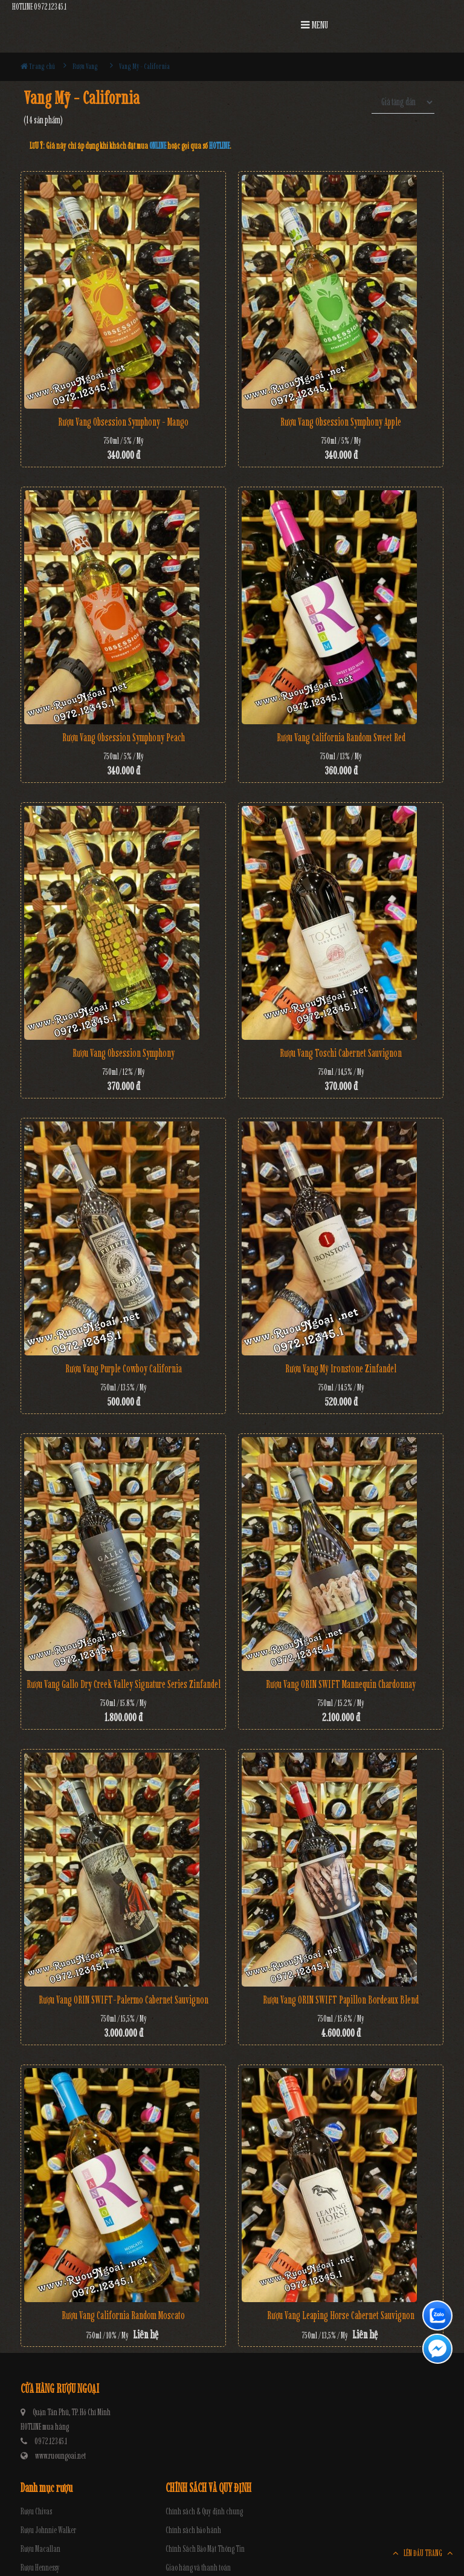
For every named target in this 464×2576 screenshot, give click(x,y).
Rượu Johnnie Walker (48, 2530)
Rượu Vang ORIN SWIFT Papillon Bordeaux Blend (341, 2000)
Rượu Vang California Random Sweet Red (341, 737)
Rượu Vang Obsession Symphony (123, 1053)
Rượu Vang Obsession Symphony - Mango (123, 422)
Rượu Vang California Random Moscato (123, 2315)
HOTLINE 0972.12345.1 (39, 7)
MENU (314, 25)
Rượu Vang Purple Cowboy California (123, 1368)
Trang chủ (38, 66)
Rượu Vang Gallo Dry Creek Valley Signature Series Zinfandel (124, 1684)
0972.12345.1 (50, 2441)
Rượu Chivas (36, 2511)
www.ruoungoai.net (60, 2456)
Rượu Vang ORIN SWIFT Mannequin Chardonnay (341, 1684)
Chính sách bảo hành (193, 2530)
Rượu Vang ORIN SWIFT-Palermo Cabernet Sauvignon (123, 2000)
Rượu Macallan (40, 2549)
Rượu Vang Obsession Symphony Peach (123, 737)
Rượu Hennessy (40, 2568)
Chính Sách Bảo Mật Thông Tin (205, 2549)
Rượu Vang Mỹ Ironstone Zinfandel (340, 1368)
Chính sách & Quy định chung (204, 2511)
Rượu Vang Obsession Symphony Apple (340, 422)
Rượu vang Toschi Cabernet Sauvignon (341, 1053)
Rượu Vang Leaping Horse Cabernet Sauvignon (340, 2315)
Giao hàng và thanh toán (198, 2568)
